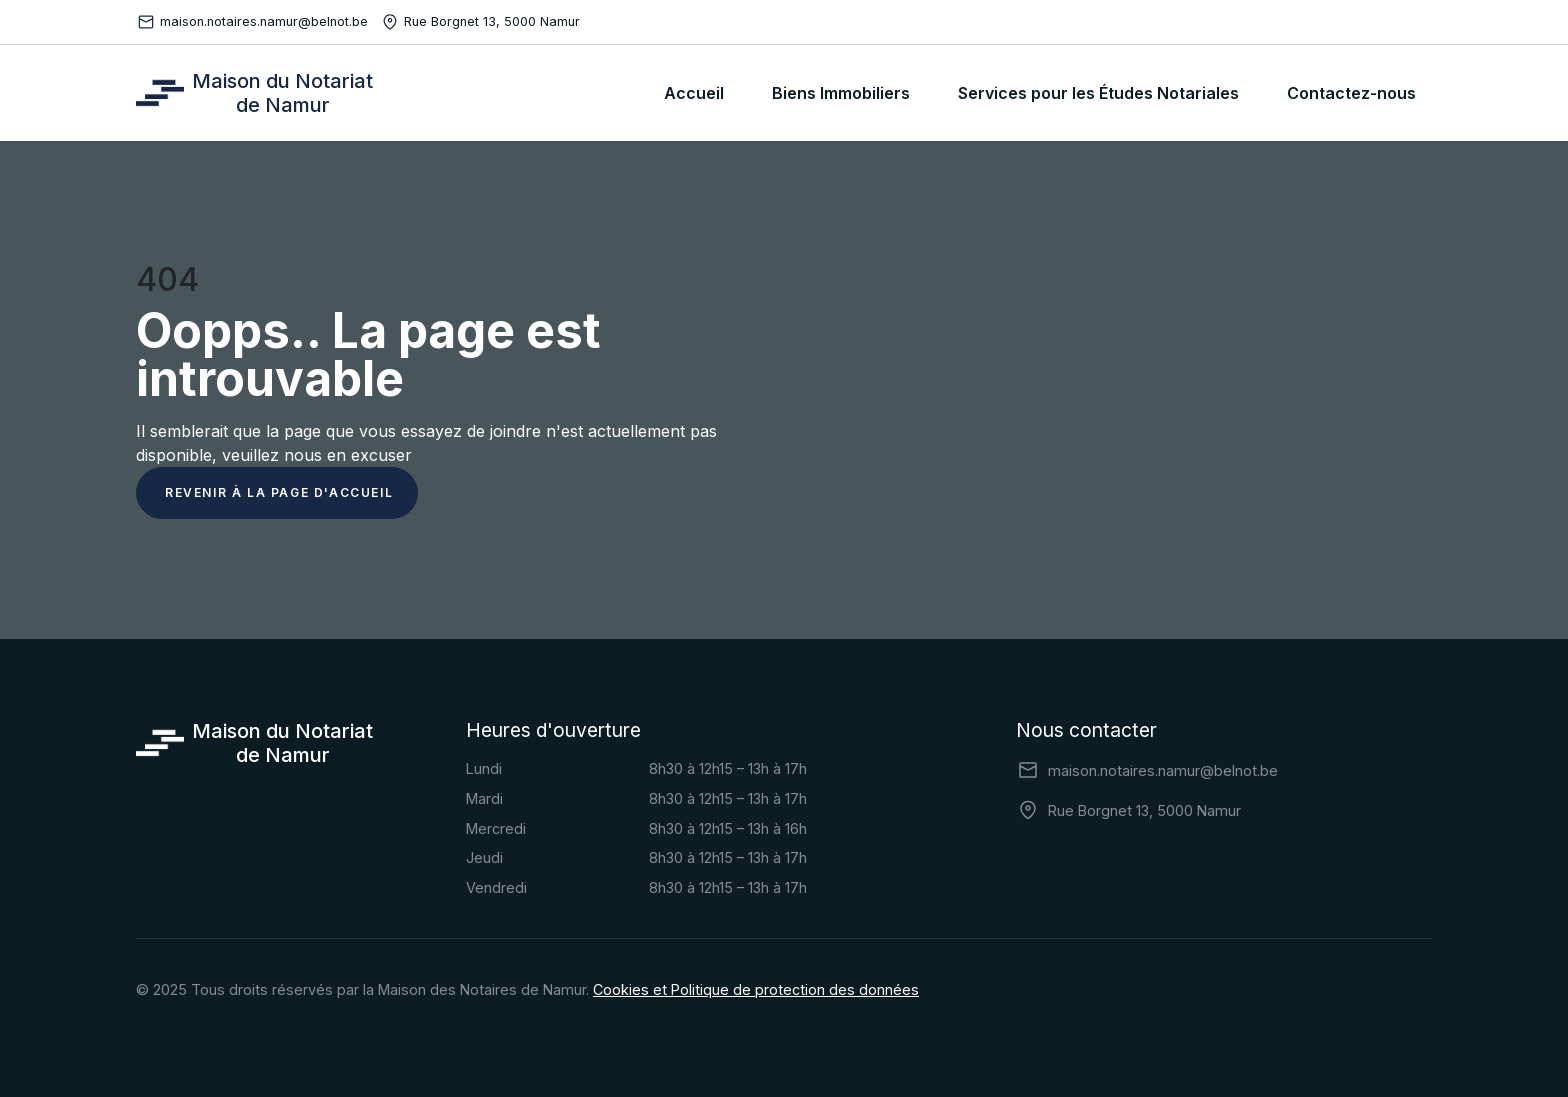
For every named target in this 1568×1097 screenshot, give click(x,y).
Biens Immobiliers (841, 93)
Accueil (694, 93)
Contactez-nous (1351, 93)
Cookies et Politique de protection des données (756, 989)
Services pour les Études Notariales (1098, 93)
